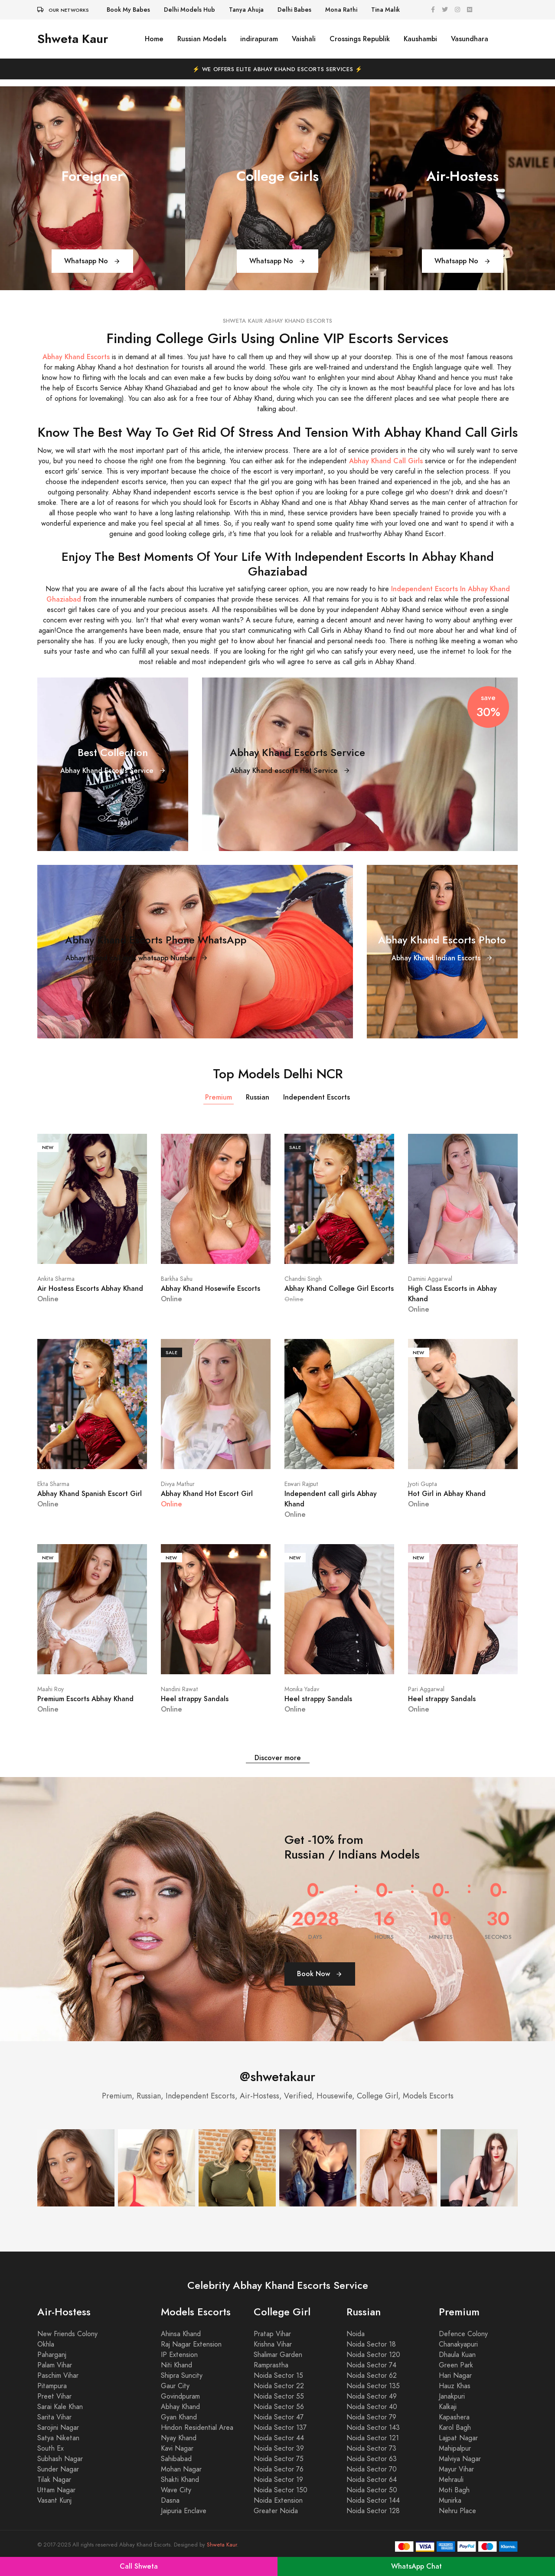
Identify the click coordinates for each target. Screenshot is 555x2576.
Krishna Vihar (273, 2344)
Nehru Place (457, 2511)
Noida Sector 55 (279, 2396)
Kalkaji (448, 2407)
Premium (218, 1097)
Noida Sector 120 (373, 2355)
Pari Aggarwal (426, 1689)
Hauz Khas (454, 2386)
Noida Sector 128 (373, 2511)
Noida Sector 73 (371, 2448)
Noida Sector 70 (371, 2469)
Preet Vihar (54, 2396)
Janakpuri (452, 2396)
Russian (257, 1097)
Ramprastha (271, 2365)
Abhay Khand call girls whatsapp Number (136, 958)
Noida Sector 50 (371, 2490)
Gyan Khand (179, 2417)
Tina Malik (385, 10)
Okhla (45, 2344)
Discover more (278, 1758)
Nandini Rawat (179, 1689)
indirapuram (259, 39)
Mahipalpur (455, 2448)
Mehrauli (451, 2479)
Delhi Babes (294, 10)
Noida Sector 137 (280, 2427)
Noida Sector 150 (280, 2490)
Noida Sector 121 (372, 2438)
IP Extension (179, 2355)
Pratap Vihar (272, 2334)
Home (154, 39)
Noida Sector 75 (279, 2459)
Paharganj (51, 2355)
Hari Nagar (455, 2375)
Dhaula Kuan (457, 2355)
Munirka (450, 2500)
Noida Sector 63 (371, 2459)
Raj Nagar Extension (191, 2344)
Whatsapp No (92, 261)
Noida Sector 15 (278, 2375)
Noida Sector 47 (279, 2417)
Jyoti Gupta (422, 1484)
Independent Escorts (316, 1097)
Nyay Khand (178, 2438)
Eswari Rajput (301, 1484)
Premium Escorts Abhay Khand (85, 1699)
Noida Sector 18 (371, 2344)
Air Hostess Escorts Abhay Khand (90, 1288)
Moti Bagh (454, 2490)
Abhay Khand (180, 2407)
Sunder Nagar (58, 2469)
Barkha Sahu (177, 1279)
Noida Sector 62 (371, 2375)
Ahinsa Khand (181, 2334)
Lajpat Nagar (458, 2438)
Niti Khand (176, 2365)
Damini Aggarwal (430, 1279)
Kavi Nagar (177, 2448)
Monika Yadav (301, 1689)
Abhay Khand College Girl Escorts (339, 1288)
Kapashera (454, 2417)
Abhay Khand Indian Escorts (442, 958)
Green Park (456, 2365)
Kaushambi (420, 39)
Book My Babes (128, 10)
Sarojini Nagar (58, 2427)
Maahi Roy (50, 1689)
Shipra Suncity (181, 2375)
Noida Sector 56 (279, 2407)
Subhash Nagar (60, 2459)
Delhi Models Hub (189, 10)
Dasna (170, 2500)
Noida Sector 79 (371, 2417)
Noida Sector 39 (279, 2448)
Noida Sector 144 (373, 2500)
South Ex (50, 2448)
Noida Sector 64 (371, 2479)
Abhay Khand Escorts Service (113, 771)
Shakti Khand (180, 2479)
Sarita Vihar (54, 2417)
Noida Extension (278, 2500)
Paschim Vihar (57, 2375)
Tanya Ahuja (246, 10)
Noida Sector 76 (279, 2469)
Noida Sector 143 (373, 2427)
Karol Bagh (455, 2427)
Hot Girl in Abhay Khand (447, 1494)
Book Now (320, 1974)
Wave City (176, 2490)
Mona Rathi (341, 10)
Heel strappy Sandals (195, 1699)
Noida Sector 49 (371, 2396)
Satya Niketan (58, 2438)
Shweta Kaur (72, 38)
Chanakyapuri (458, 2344)
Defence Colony (463, 2334)
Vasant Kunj (54, 2500)
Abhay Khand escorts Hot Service (290, 771)
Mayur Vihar (456, 2469)
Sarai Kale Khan (60, 2407)
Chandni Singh (303, 1279)
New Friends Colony (67, 2334)
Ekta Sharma (53, 1484)
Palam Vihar (54, 2365)
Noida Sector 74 (371, 2365)
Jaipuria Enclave (183, 2511)
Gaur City (175, 2386)
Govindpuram (180, 2396)
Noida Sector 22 (279, 2386)
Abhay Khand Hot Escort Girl (207, 1494)
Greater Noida (276, 2511)
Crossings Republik (360, 39)
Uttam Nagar (56, 2490)
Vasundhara (469, 39)
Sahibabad (176, 2459)
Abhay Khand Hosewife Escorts (210, 1288)
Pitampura (52, 2386)
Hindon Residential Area (197, 2427)
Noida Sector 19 (278, 2479)
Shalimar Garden (278, 2355)
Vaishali (304, 39)
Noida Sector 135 (373, 2386)
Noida (355, 2334)
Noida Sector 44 (279, 2438)
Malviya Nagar (460, 2459)
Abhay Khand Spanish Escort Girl (89, 1494)
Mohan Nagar (181, 2469)
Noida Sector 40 (371, 2407)
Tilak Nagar (54, 2479)
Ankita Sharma (56, 1279)
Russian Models (201, 39)
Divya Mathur (178, 1484)
